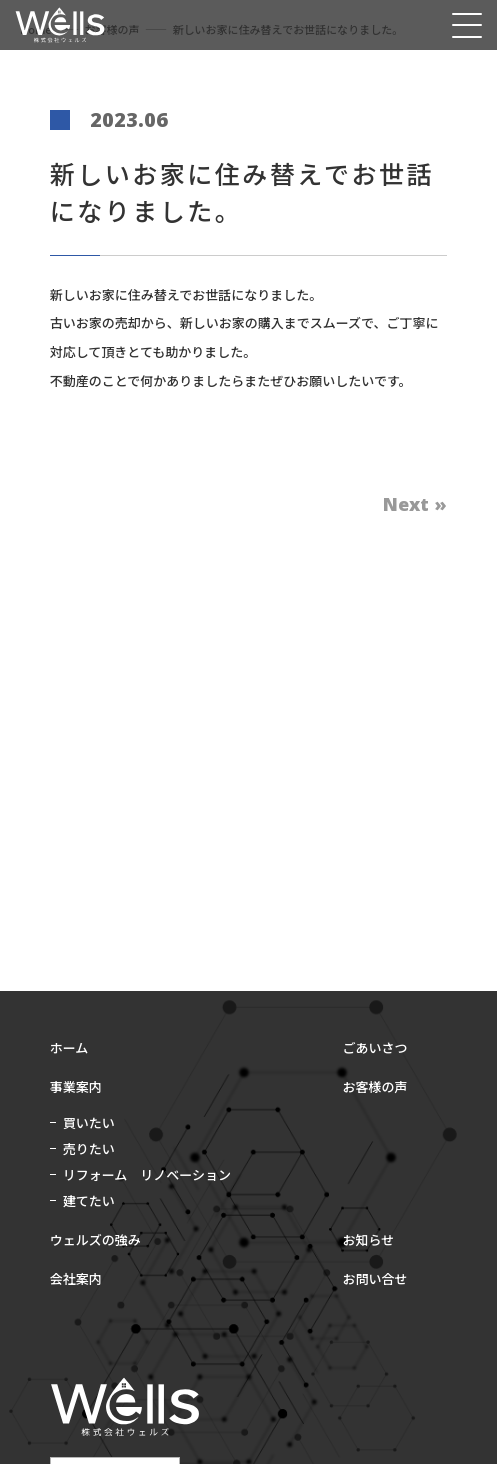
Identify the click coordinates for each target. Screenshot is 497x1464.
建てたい (89, 1200)
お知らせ (369, 1239)
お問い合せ (375, 1278)
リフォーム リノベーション (147, 1174)
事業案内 (76, 1086)
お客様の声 (375, 1086)
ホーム (69, 1047)
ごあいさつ (375, 1047)
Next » (415, 504)
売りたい (89, 1148)
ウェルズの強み (95, 1239)
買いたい (89, 1122)
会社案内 (76, 1278)
